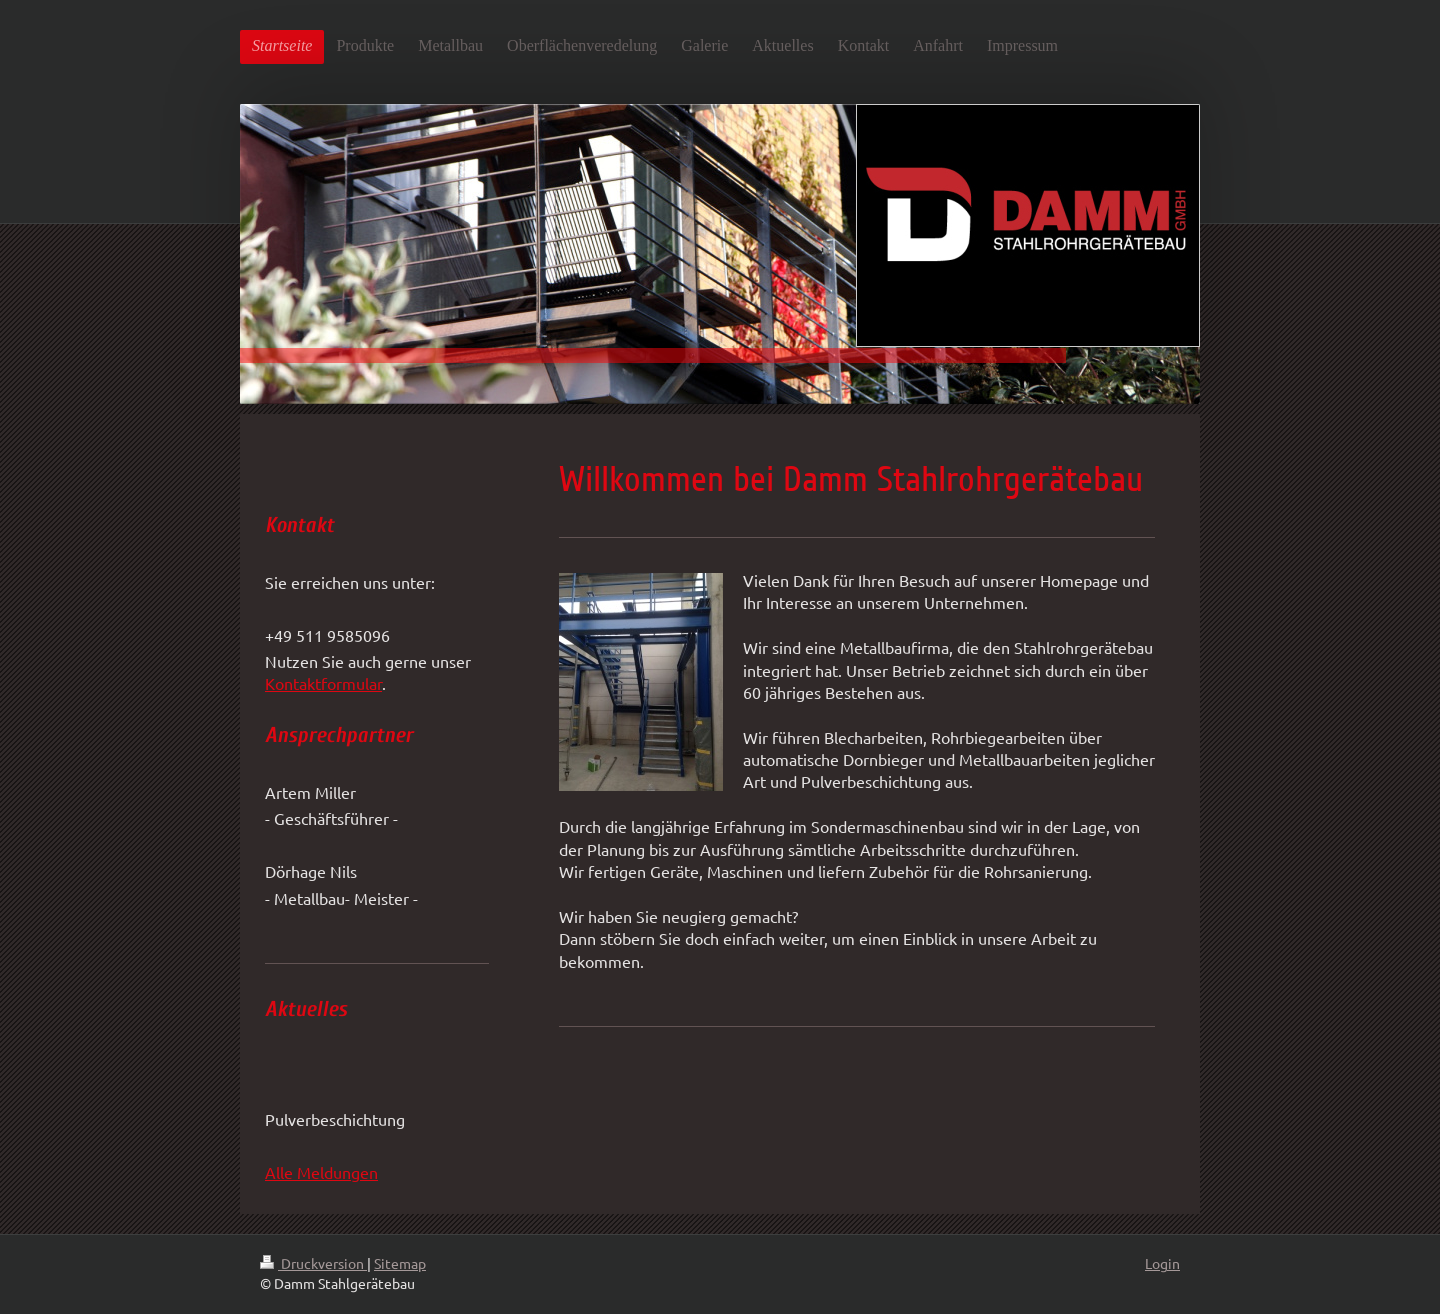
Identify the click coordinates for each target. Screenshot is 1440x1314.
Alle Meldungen (321, 1172)
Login (1162, 1263)
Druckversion (313, 1263)
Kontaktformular (323, 683)
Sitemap (400, 1263)
